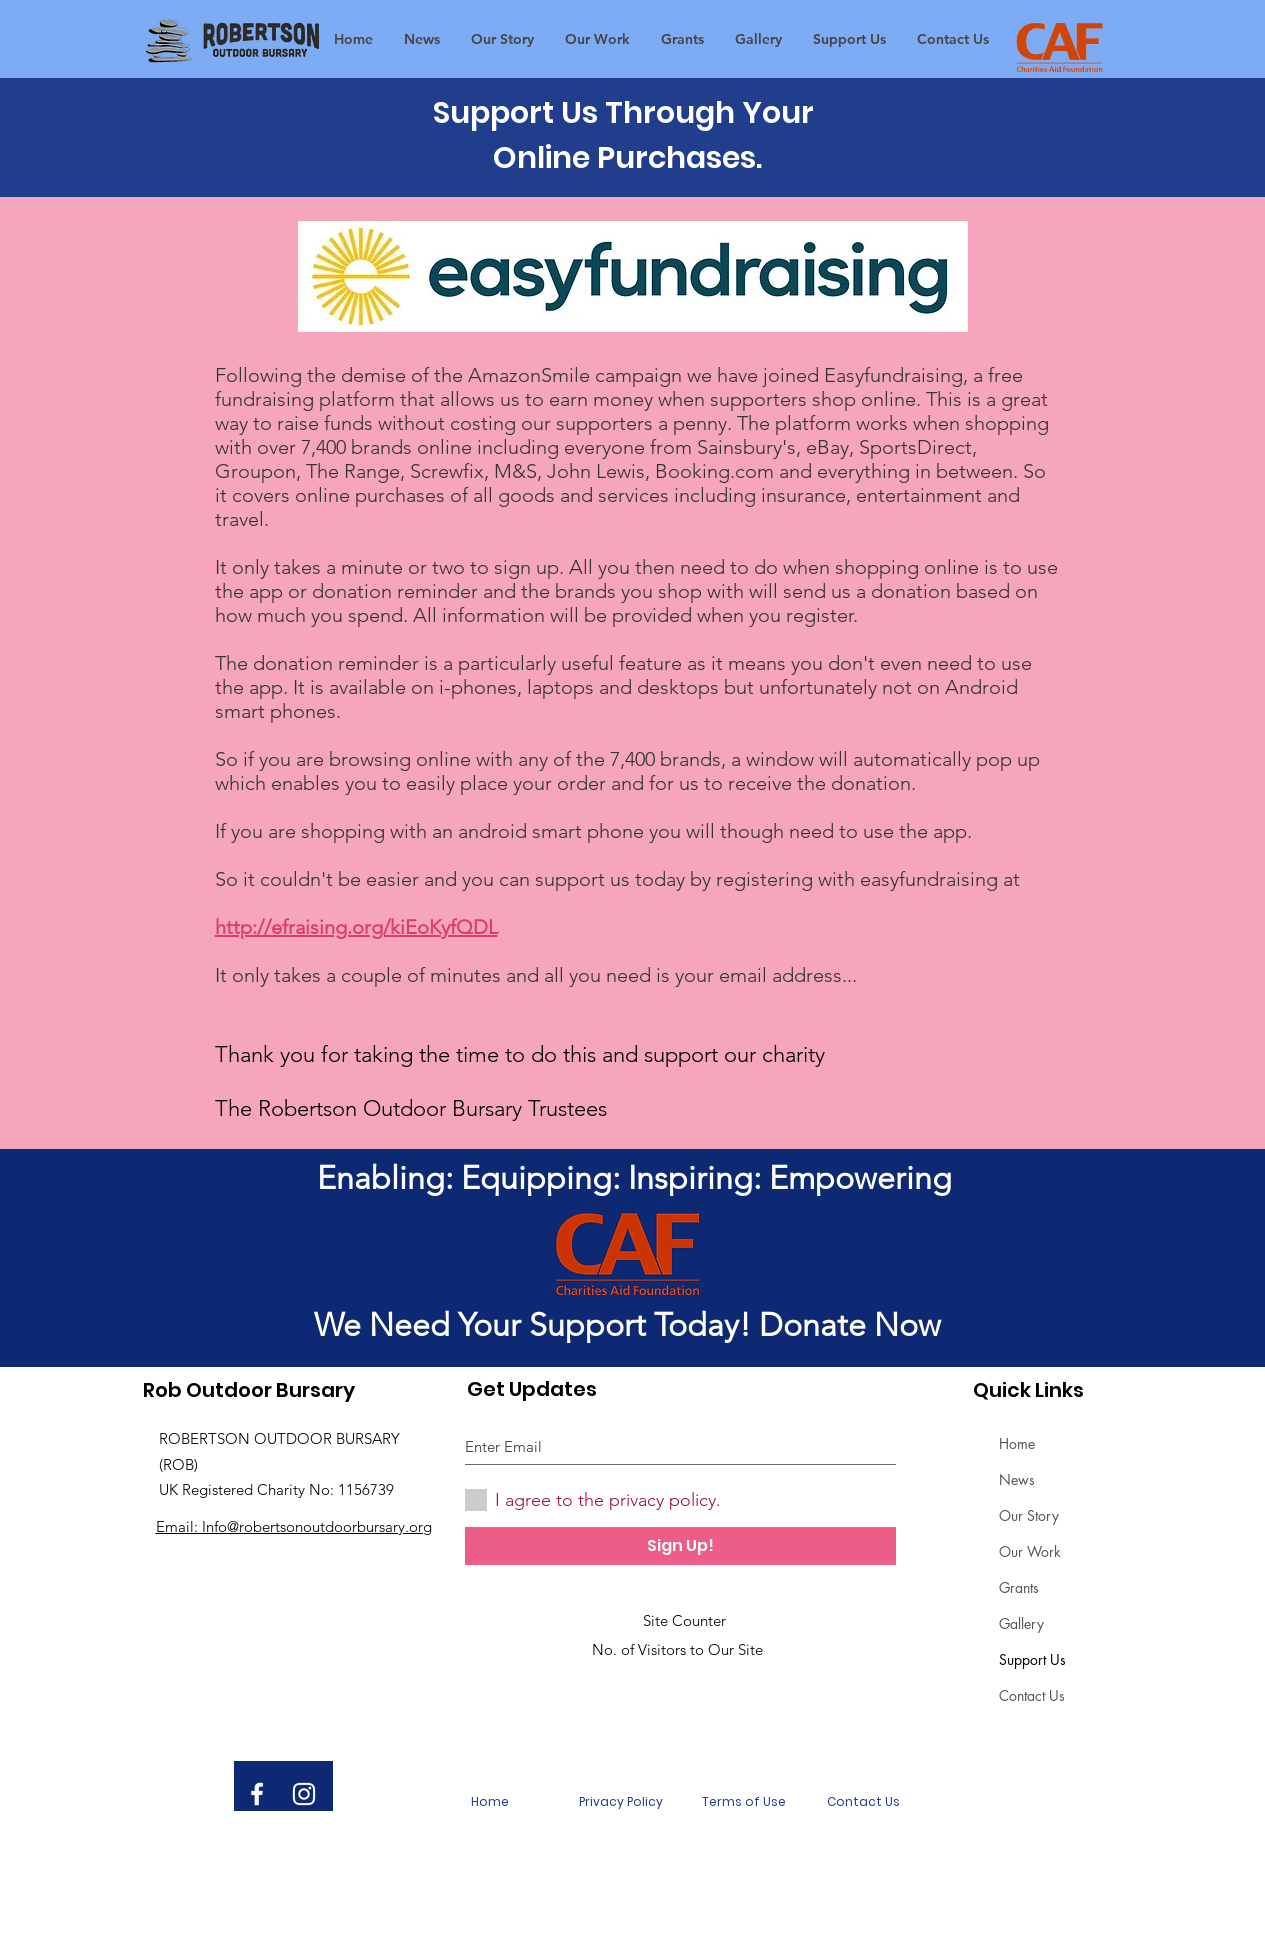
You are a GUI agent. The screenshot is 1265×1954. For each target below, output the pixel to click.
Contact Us (1032, 1695)
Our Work (1030, 1551)
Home (1017, 1443)
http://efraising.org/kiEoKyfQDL (356, 927)
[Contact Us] (864, 1802)
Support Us (1032, 1659)
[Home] (490, 1802)
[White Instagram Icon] (304, 1794)
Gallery (1021, 1623)
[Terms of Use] (744, 1802)
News (1017, 1479)
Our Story (1029, 1515)
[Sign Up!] (680, 1546)
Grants (1019, 1587)
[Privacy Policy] (621, 1802)
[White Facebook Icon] (257, 1794)
